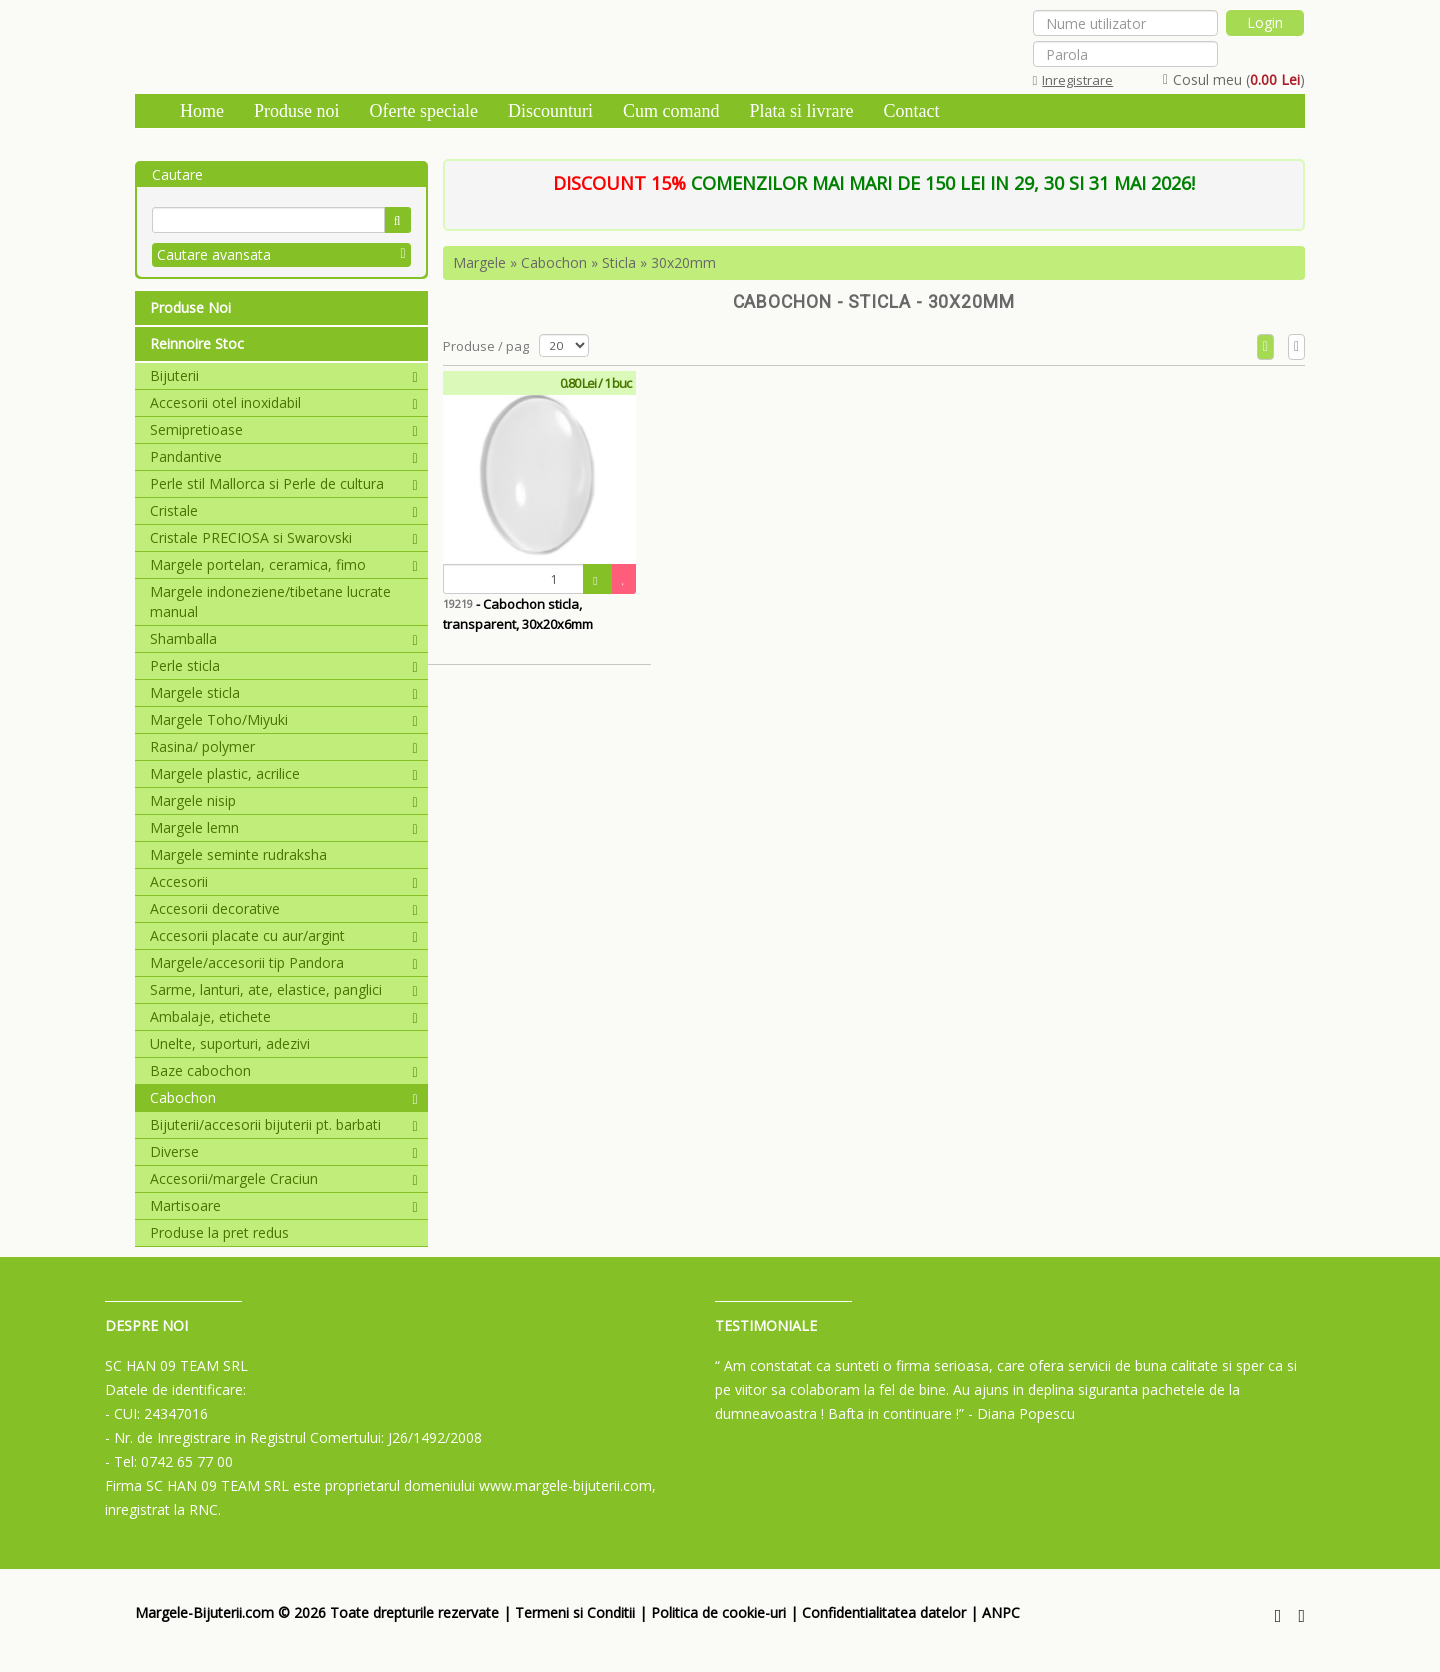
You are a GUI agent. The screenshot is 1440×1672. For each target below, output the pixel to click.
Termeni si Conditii (575, 1612)
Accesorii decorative (284, 908)
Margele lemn (284, 827)
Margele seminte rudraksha (238, 854)
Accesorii (284, 881)
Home (202, 111)
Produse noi (297, 111)
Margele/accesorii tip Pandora (284, 962)
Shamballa (284, 638)
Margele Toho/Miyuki (284, 719)
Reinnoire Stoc (197, 343)
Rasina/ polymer (284, 746)
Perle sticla (284, 665)
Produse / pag (486, 346)
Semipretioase (284, 429)
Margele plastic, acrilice (284, 773)
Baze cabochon (284, 1070)
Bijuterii (284, 375)
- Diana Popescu (1021, 1413)
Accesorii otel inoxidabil (284, 402)
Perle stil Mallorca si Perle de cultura (284, 483)
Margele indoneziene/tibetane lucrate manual (270, 601)
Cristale (284, 510)
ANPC (1001, 1612)
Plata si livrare (801, 111)
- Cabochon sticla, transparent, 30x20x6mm (518, 614)
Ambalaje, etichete (284, 1016)
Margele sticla (284, 692)
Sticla (619, 262)
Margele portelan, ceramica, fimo (284, 564)
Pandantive (284, 456)
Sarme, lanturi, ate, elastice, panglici (284, 989)
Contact (911, 111)
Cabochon (284, 1097)
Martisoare (284, 1205)
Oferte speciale (424, 111)
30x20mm (683, 262)
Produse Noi (190, 307)
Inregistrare (1073, 80)
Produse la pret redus (219, 1232)
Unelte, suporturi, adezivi (230, 1043)
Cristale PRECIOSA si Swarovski (284, 537)
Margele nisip (284, 800)
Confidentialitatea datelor (884, 1612)
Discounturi (550, 111)
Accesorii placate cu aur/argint (284, 935)
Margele (479, 262)
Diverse (284, 1151)
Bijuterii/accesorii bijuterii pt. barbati (284, 1124)
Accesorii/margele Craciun (284, 1178)
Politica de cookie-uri (718, 1612)
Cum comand (671, 111)
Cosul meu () (1234, 79)
